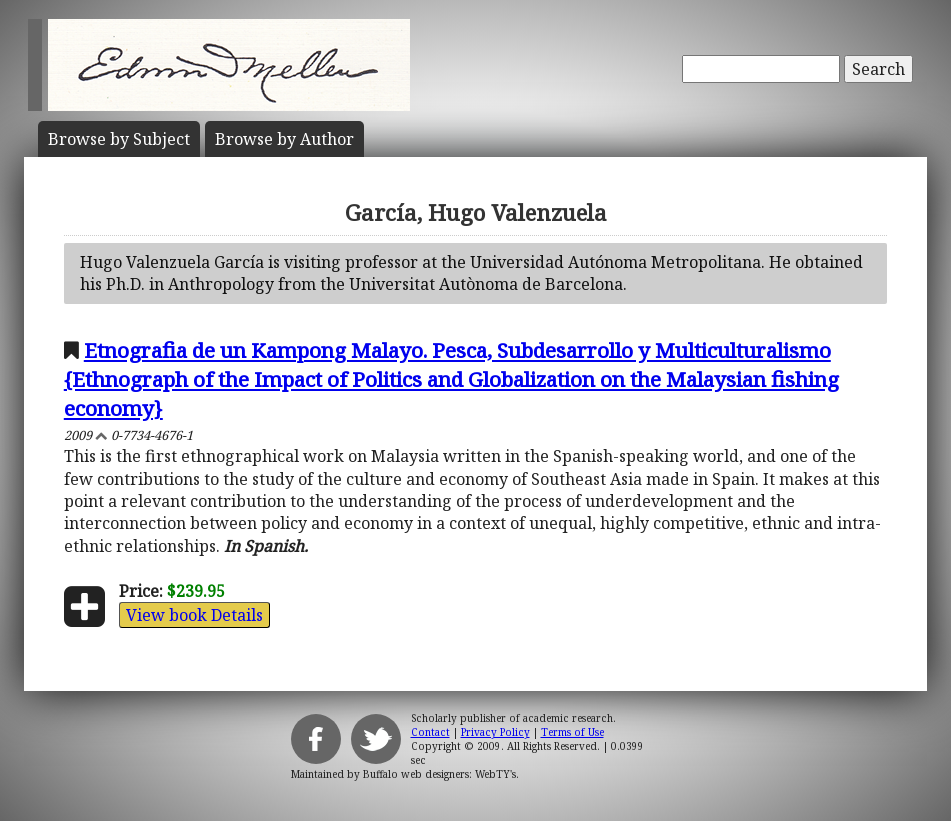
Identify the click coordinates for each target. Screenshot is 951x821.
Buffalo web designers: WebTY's (439, 774)
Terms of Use (572, 732)
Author (284, 139)
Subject (119, 139)
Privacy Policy (495, 732)
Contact (430, 732)
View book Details (194, 615)
